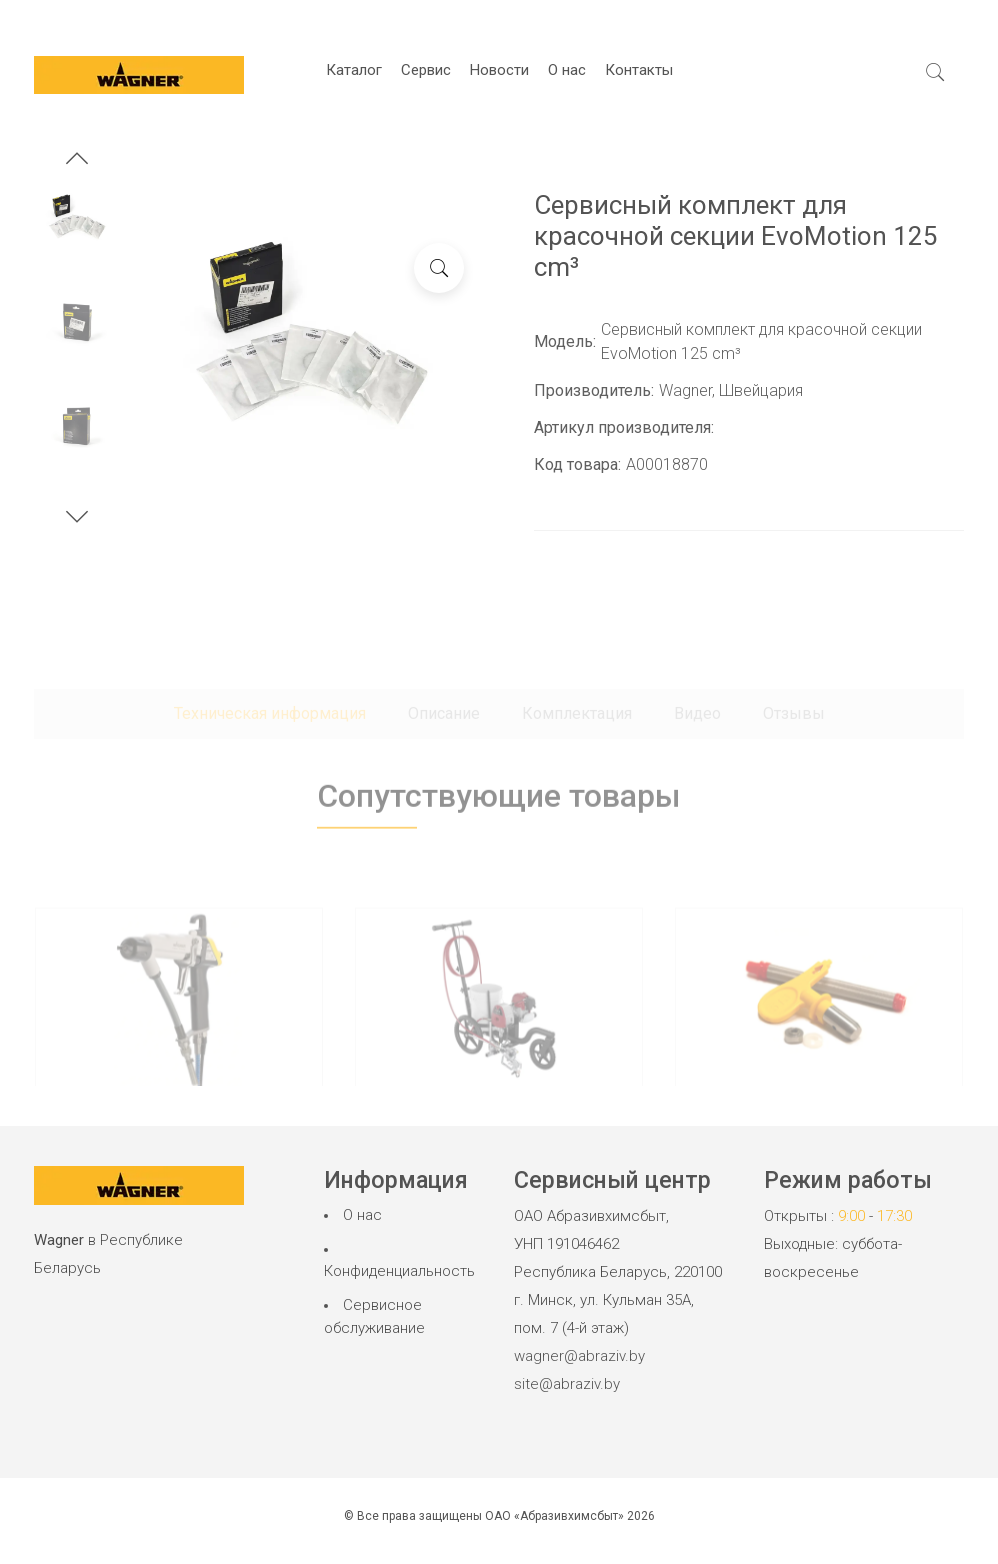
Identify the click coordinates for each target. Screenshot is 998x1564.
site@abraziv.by (567, 1384)
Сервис (426, 70)
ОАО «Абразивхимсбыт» (554, 1516)
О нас (567, 70)
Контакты (639, 70)
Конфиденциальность (399, 1271)
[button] (77, 161)
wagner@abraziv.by (579, 1356)
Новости (499, 70)
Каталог (354, 70)
